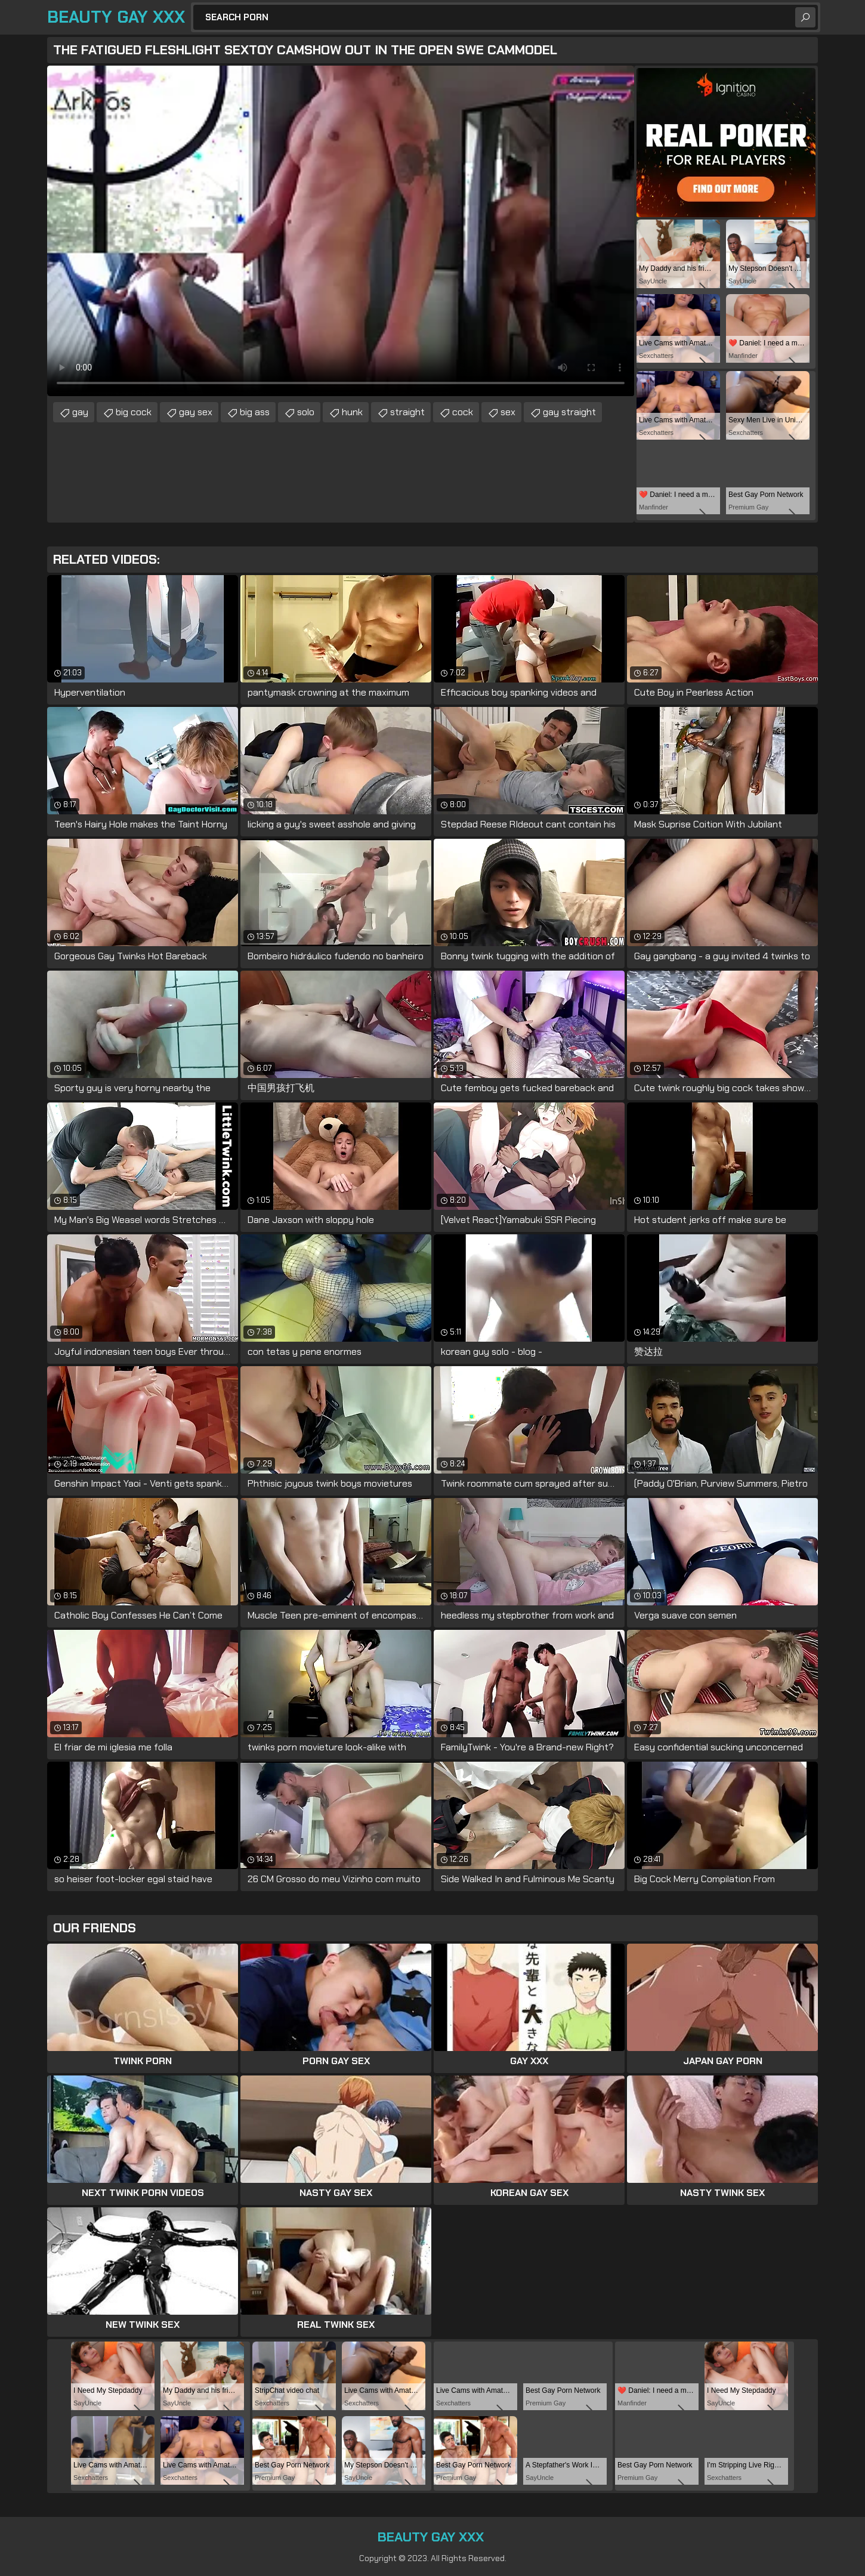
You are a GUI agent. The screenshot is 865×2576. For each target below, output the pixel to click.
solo (305, 412)
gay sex (195, 412)
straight (407, 412)
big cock (134, 412)
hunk (352, 412)
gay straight (569, 412)
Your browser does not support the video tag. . (340, 231)
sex (508, 412)
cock (462, 412)
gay (80, 412)
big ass (255, 412)
